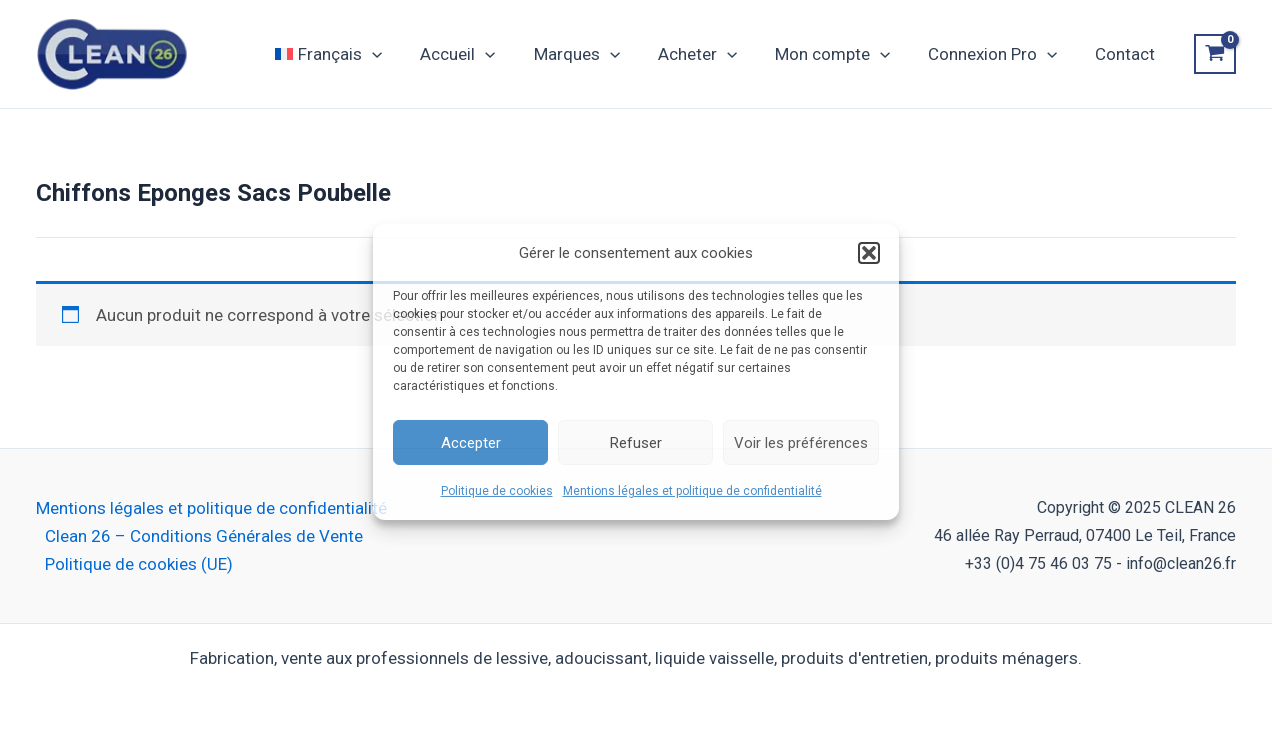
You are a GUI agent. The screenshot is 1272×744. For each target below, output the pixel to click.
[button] (869, 253)
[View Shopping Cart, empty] (1215, 54)
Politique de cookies (497, 491)
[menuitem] (354, 54)
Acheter (711, 54)
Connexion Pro (998, 54)
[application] (398, 54)
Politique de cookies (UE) (139, 564)
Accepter (471, 443)
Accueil (479, 54)
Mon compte (842, 54)
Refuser (636, 443)
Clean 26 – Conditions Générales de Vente (204, 536)
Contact (1127, 54)
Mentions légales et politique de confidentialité (692, 491)
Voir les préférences (801, 443)
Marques (595, 54)
